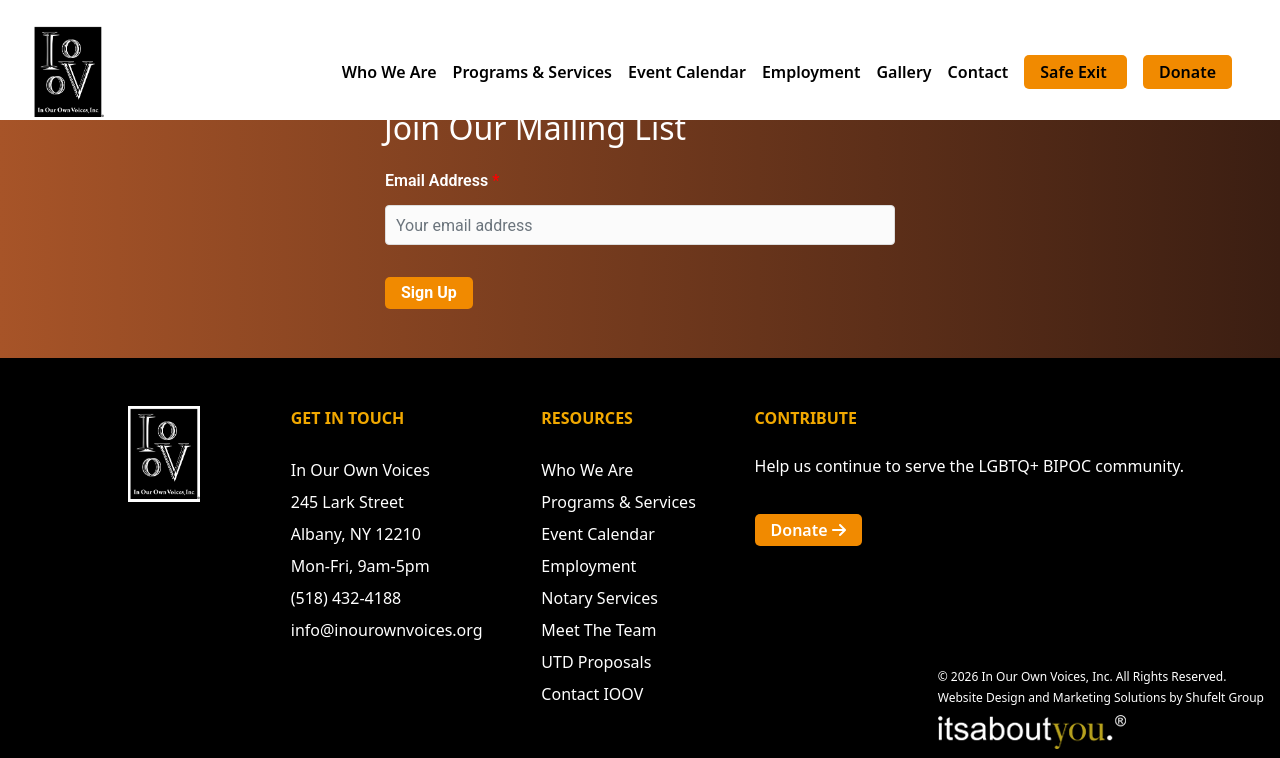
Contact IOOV (592, 694)
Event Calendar (687, 72)
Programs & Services (532, 72)
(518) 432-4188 (346, 598)
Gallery (903, 72)
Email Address (436, 180)
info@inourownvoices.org (387, 630)
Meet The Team (598, 630)
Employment (811, 72)
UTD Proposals (596, 662)
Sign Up (429, 292)
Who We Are (389, 72)
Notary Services (599, 598)
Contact (978, 72)
